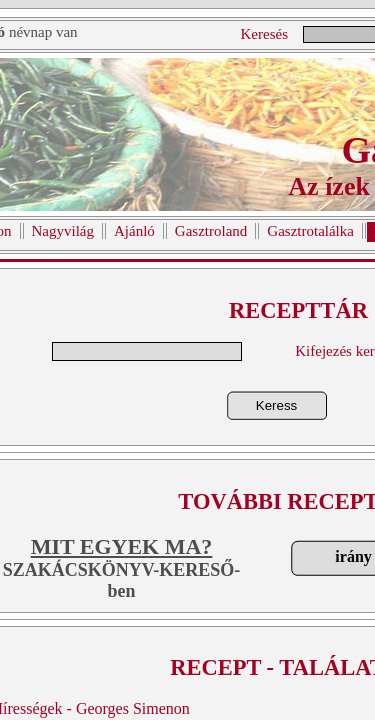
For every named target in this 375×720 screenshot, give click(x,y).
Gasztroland (211, 231)
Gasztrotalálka (310, 231)
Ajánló (134, 231)
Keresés (264, 34)
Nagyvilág (63, 231)
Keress (276, 405)
